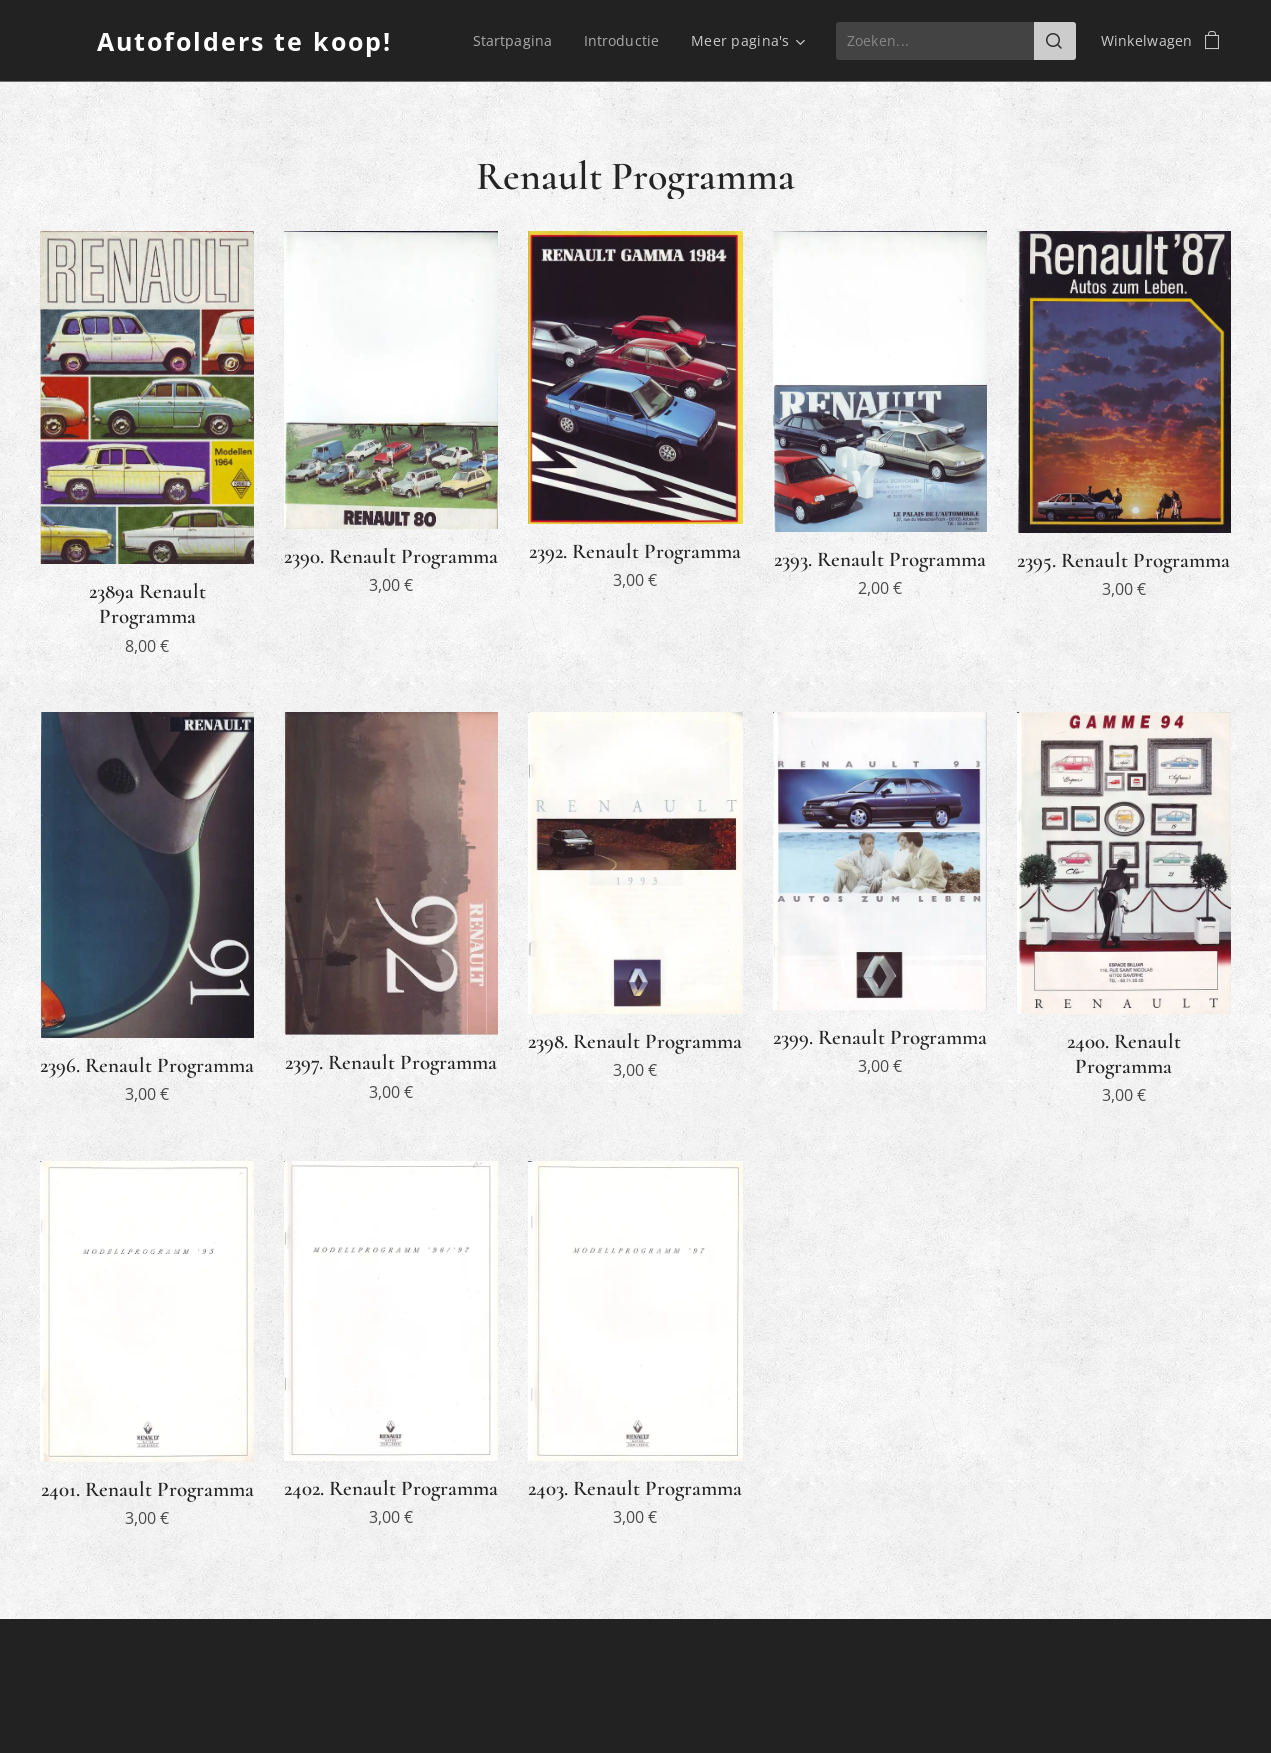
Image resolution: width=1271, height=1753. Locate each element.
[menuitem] (515, 41)
